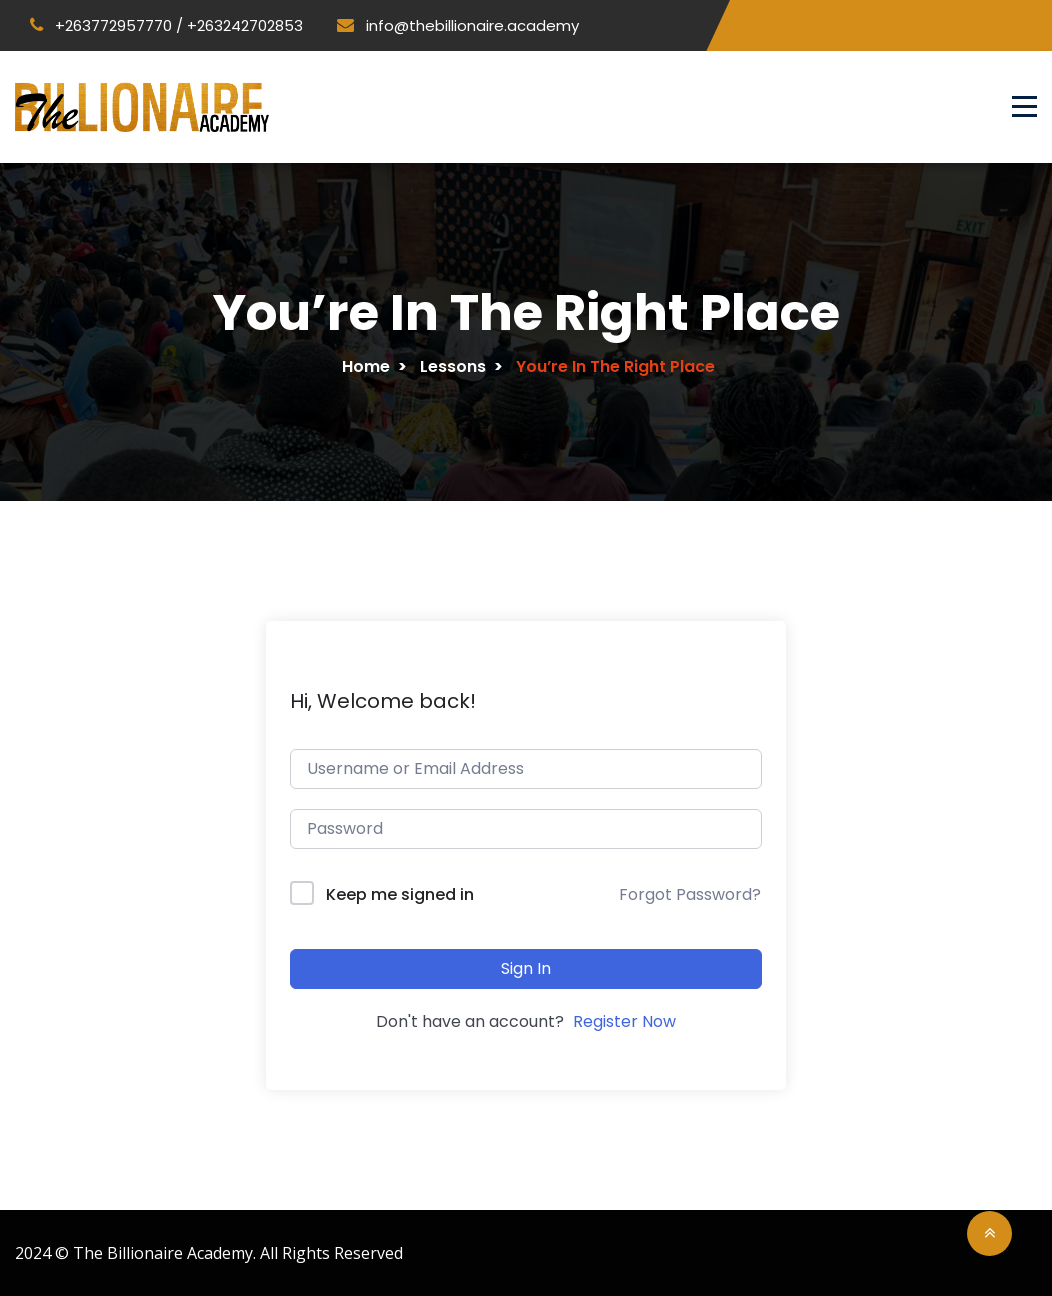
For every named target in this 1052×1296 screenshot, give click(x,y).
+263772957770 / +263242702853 (166, 25)
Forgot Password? (690, 893)
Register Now (624, 1020)
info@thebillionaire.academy (458, 25)
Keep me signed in (400, 893)
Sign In (526, 966)
